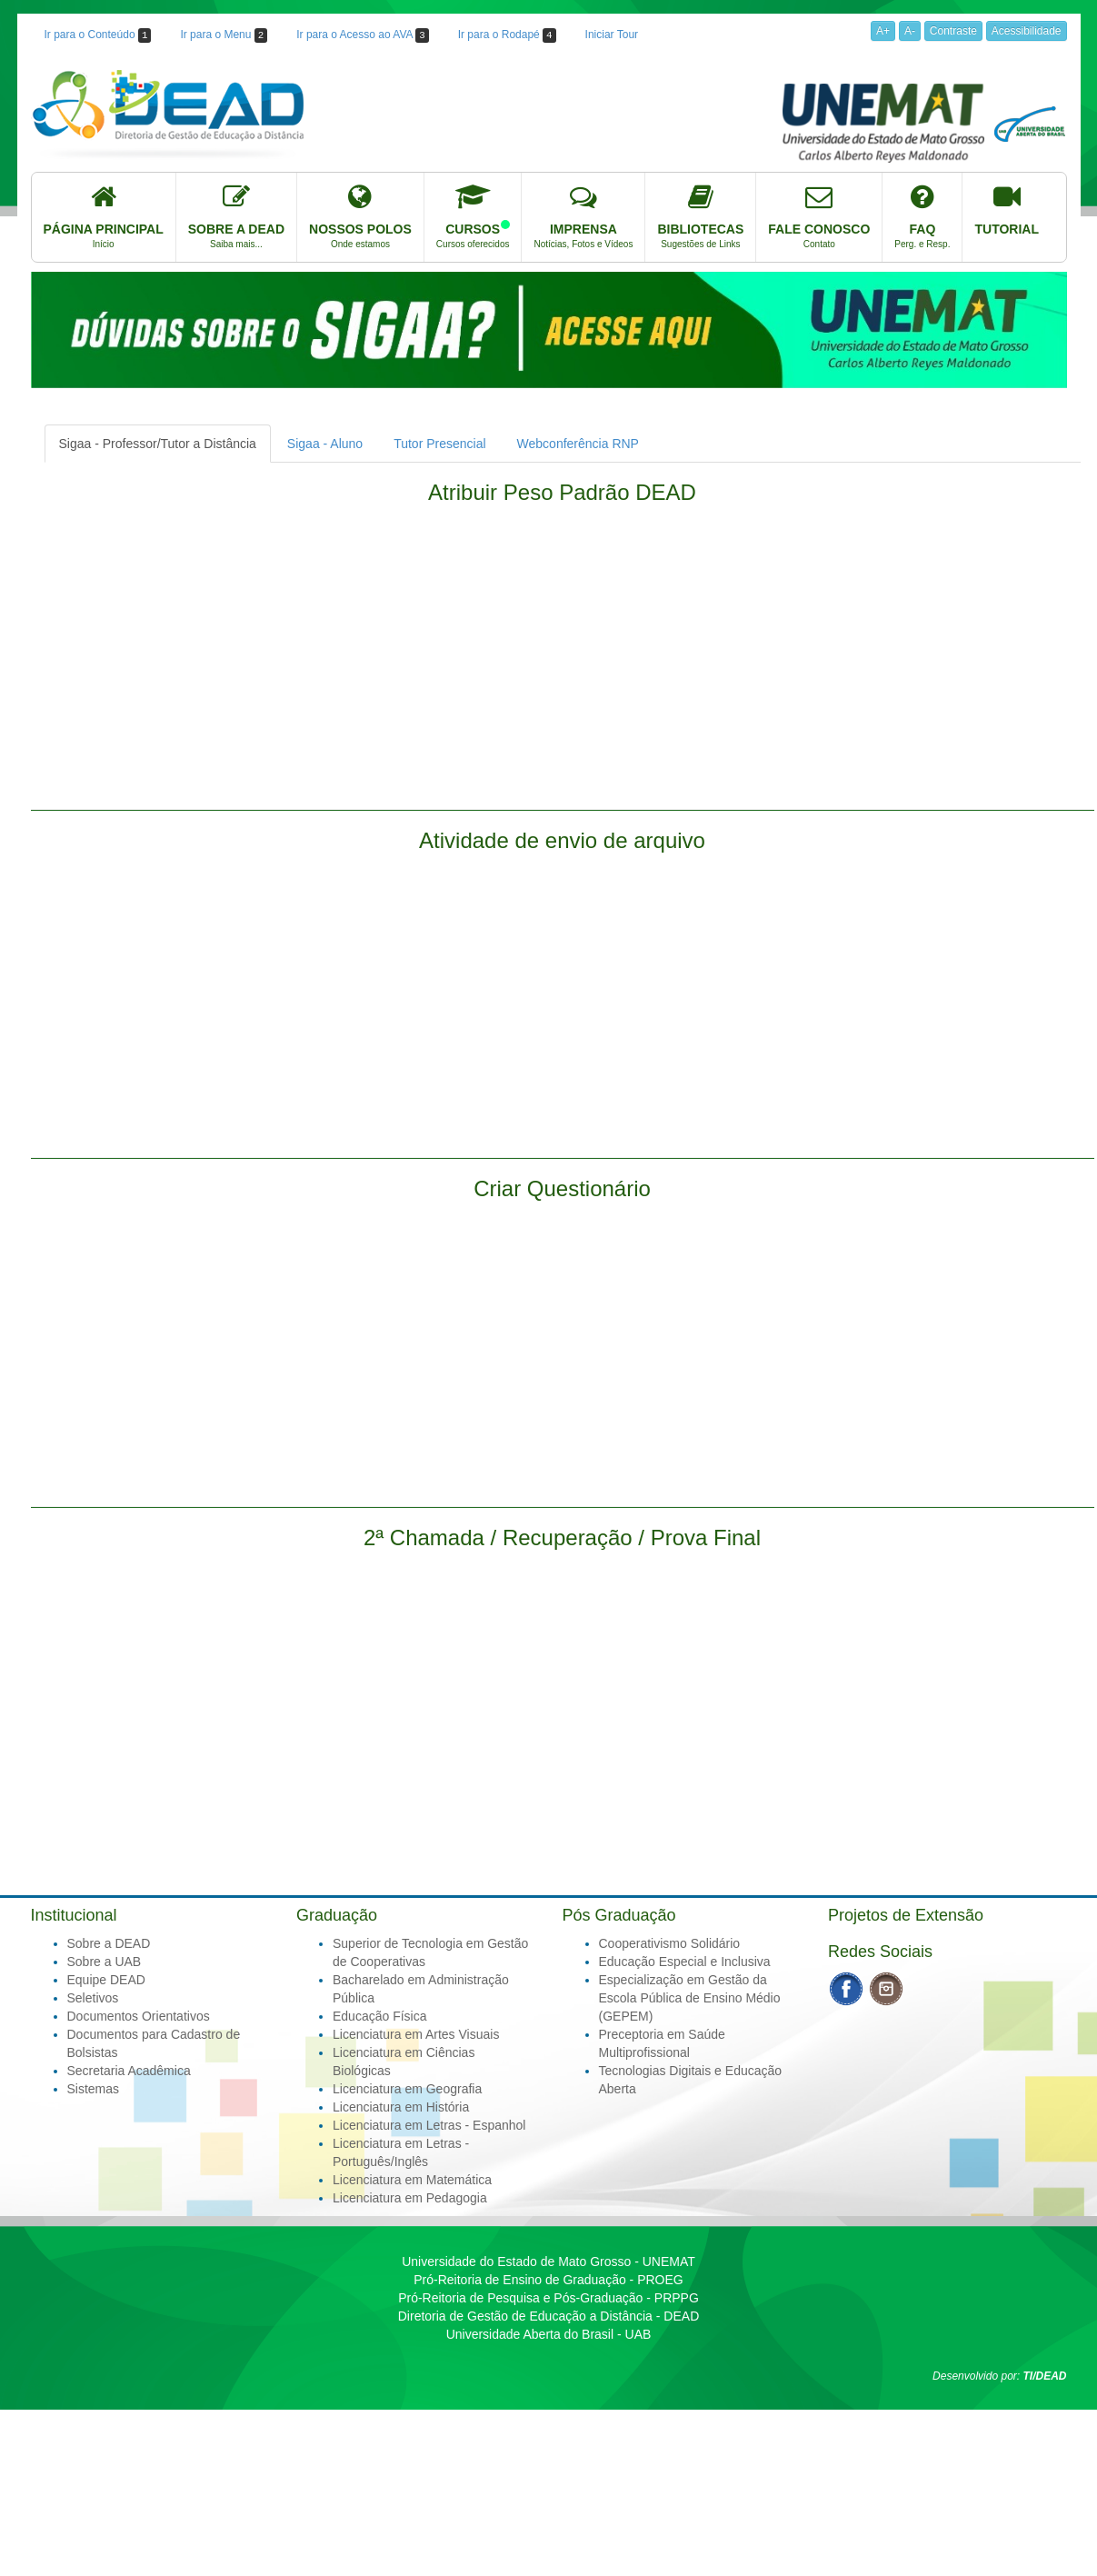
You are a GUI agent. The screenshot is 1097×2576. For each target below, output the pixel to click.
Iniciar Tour (611, 34)
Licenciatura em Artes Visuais (416, 2034)
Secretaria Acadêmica (129, 2070)
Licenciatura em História (401, 2107)
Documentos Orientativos (138, 2016)
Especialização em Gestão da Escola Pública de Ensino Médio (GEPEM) (690, 1997)
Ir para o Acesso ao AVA (362, 35)
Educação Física (380, 2016)
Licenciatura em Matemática (412, 2179)
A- (909, 31)
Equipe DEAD (106, 1979)
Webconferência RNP (578, 443)
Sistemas (93, 2089)
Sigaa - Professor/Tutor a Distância (157, 443)
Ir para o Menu (223, 35)
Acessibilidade (1027, 31)
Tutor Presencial (439, 443)
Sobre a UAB (104, 1961)
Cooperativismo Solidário (670, 1943)
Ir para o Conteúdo (98, 35)
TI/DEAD (1045, 2376)
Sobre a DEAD (109, 1943)
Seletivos (93, 1998)
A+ (883, 31)
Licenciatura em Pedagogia (410, 2198)
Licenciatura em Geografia (407, 2089)
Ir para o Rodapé (507, 35)
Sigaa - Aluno (325, 443)
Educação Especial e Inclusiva (685, 1961)
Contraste (953, 31)
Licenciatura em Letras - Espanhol (429, 2125)
